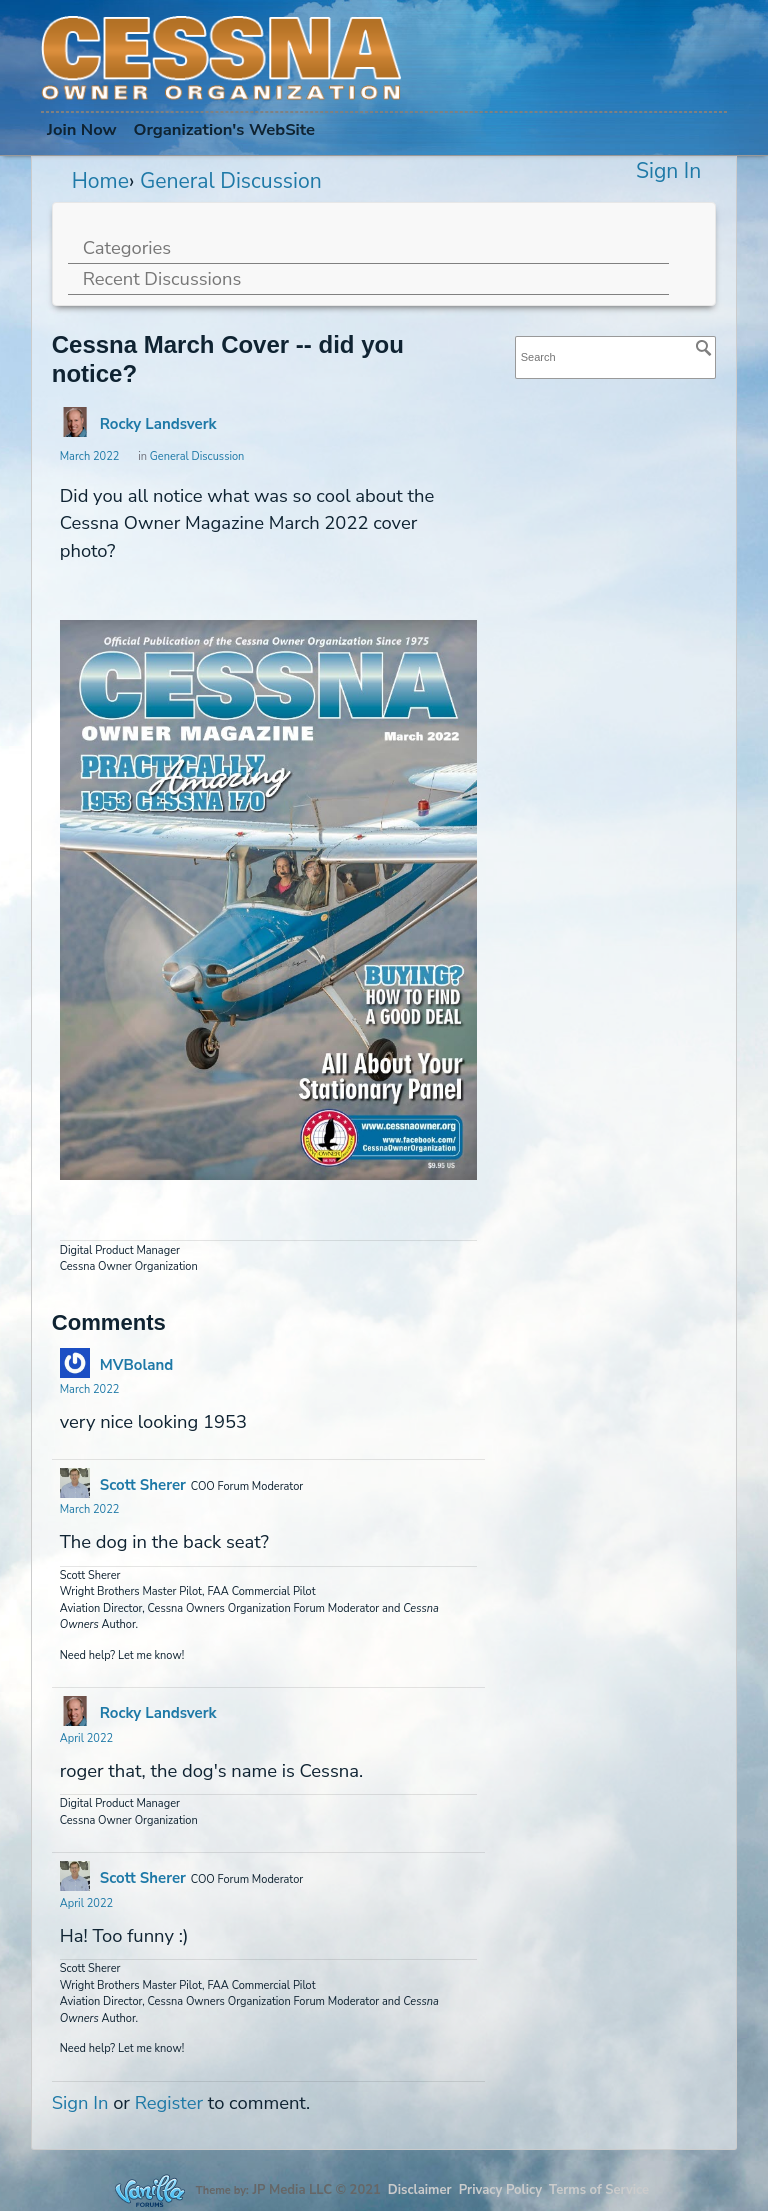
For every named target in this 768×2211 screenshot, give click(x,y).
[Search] (704, 348)
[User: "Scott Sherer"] (75, 1483)
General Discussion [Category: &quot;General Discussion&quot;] (197, 456)
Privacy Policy (500, 2190)
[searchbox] (616, 357)
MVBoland (136, 1365)
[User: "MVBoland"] (75, 1363)
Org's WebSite (224, 129)
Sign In (668, 171)
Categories (127, 247)
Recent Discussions (162, 278)
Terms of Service (599, 2190)
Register (169, 2102)
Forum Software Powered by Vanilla (150, 2190)
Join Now (82, 129)
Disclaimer (420, 2190)
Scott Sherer (143, 1485)
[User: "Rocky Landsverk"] (75, 422)
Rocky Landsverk (158, 424)
